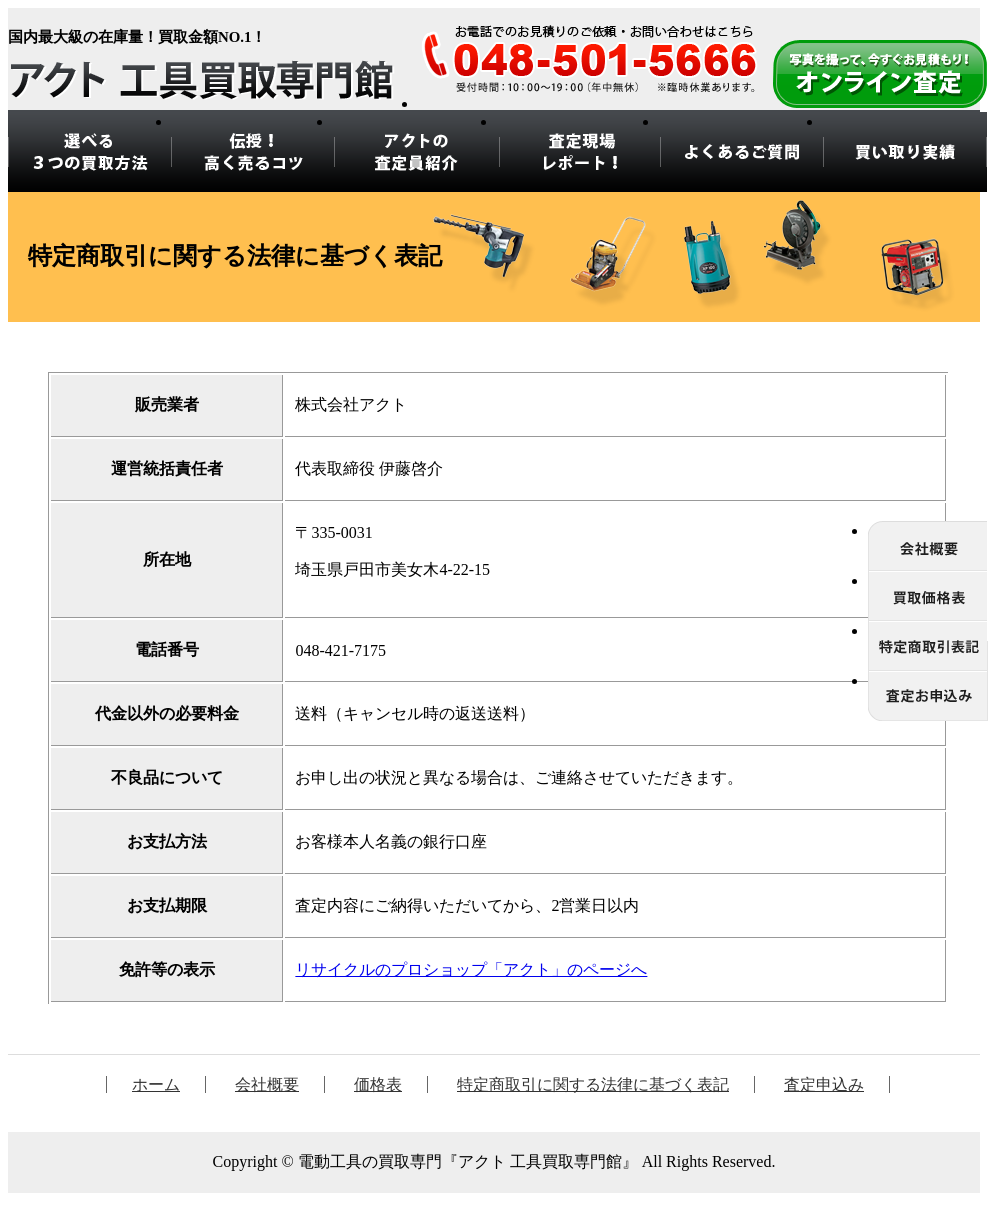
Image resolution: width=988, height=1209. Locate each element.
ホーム (156, 1084)
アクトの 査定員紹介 (415, 152)
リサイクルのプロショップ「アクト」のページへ (471, 969)
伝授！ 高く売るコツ (252, 152)
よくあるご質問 (741, 152)
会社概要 (267, 1084)
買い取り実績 (905, 152)
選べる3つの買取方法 (90, 152)
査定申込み (824, 1084)
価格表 (378, 1084)
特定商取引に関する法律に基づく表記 (593, 1084)
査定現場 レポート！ (578, 152)
